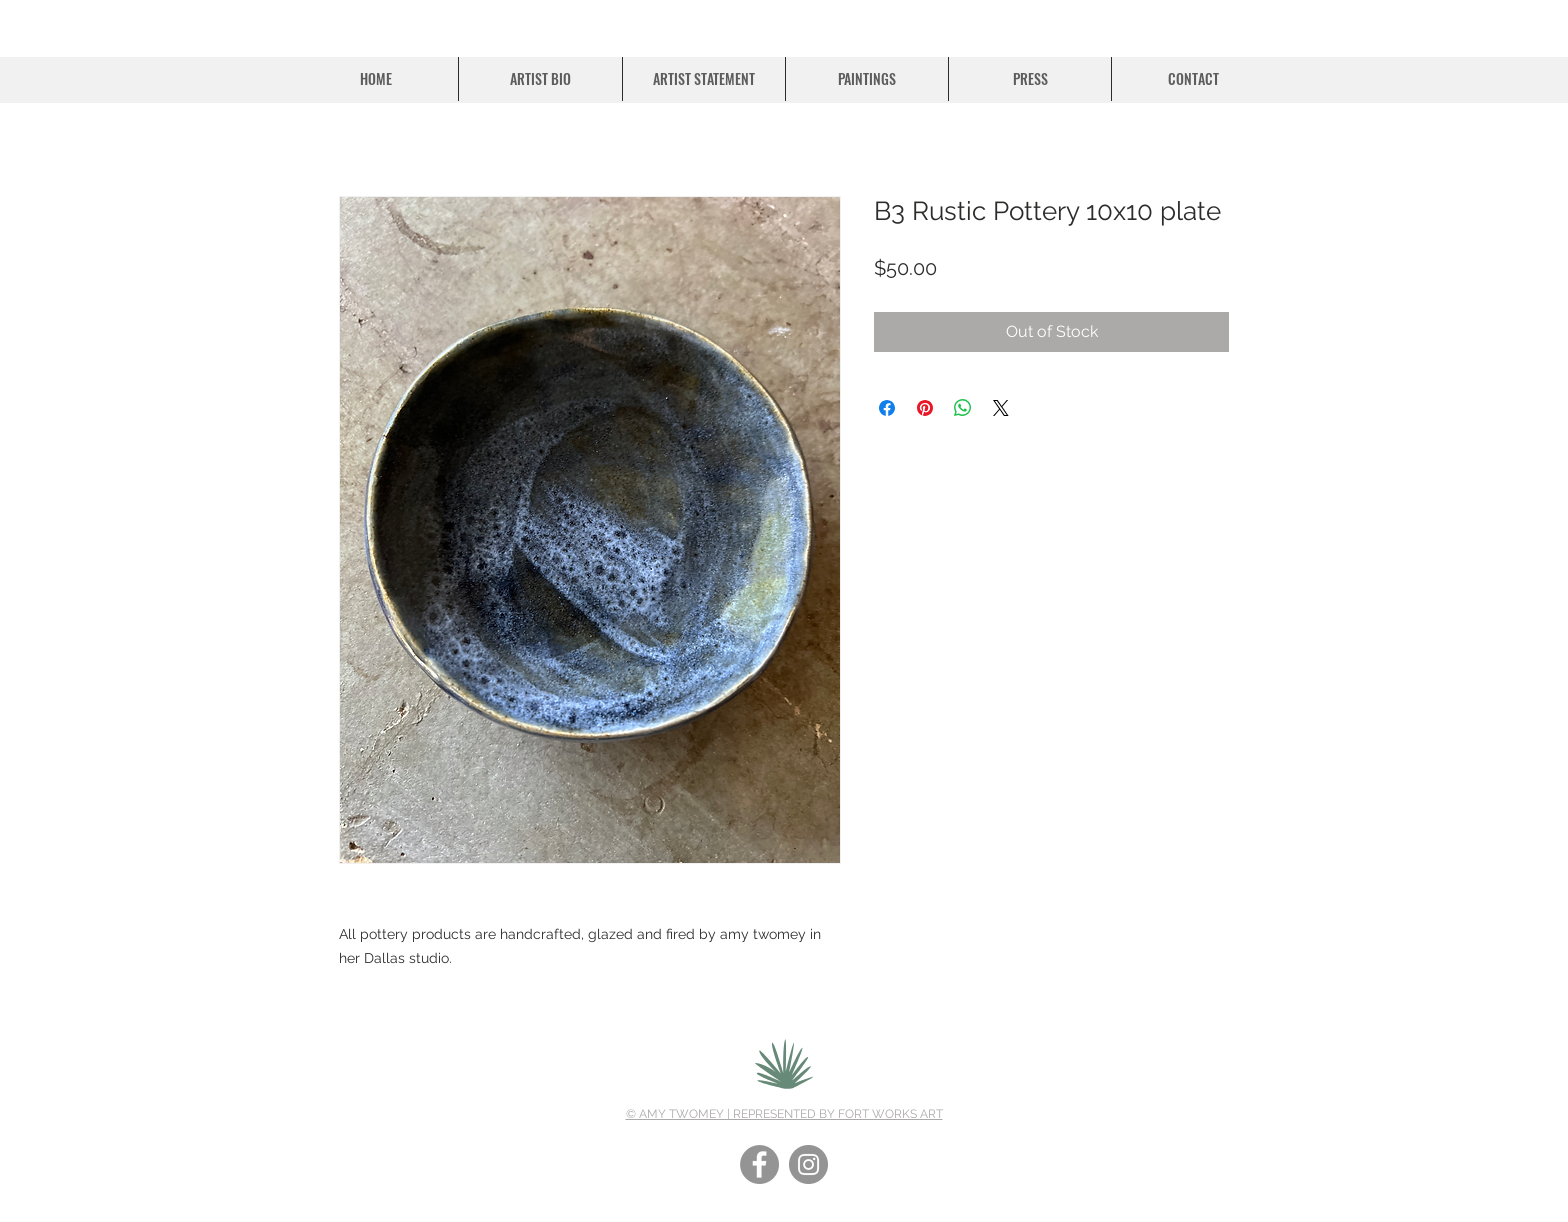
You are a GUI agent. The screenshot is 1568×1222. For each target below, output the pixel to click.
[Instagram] (808, 1164)
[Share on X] (1001, 408)
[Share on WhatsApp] (963, 408)
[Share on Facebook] (887, 408)
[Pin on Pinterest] (925, 408)
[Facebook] (759, 1164)
